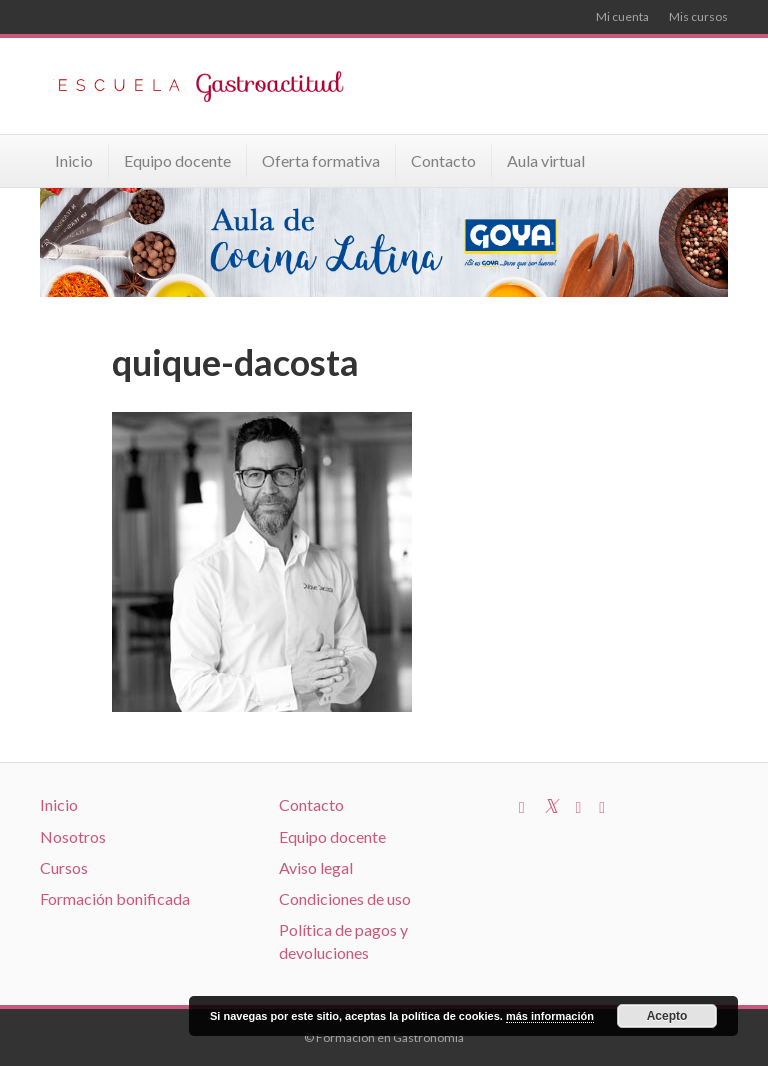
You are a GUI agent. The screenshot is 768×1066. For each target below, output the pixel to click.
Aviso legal (316, 867)
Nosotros (73, 836)
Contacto (443, 160)
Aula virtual (546, 160)
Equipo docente (177, 160)
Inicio (74, 160)
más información (550, 1016)
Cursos (64, 867)
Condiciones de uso (345, 898)
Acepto (667, 1016)
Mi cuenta (622, 16)
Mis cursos (698, 16)
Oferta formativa (321, 160)
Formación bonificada (115, 898)
